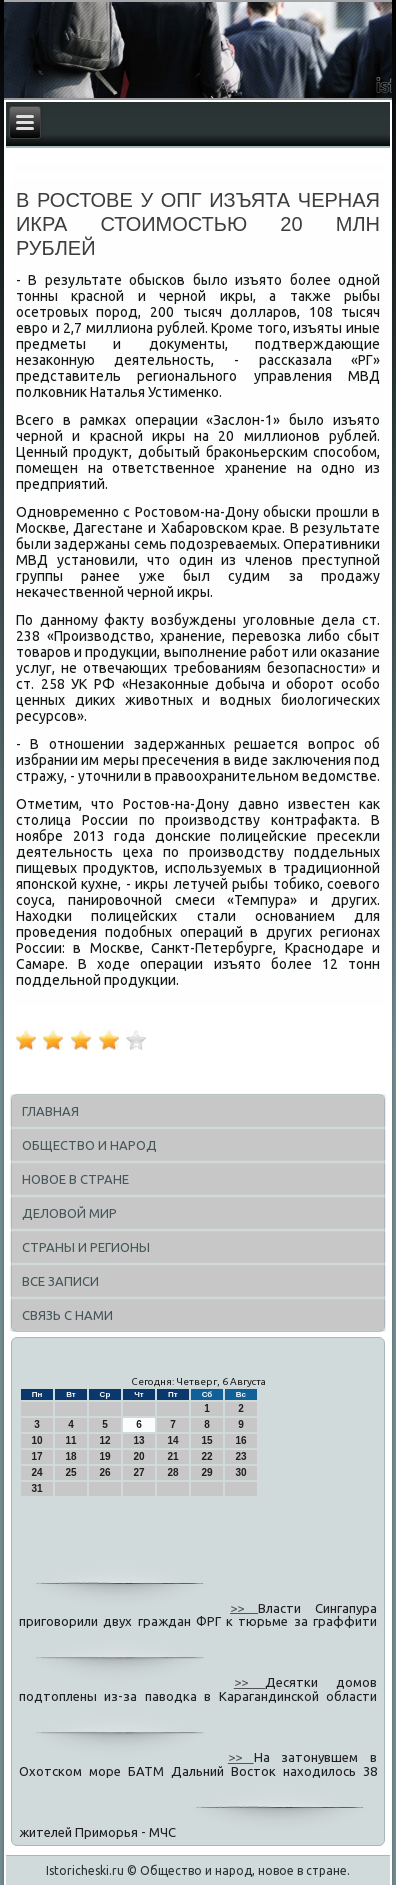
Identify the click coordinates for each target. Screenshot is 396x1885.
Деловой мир (69, 1213)
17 (36, 1456)
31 (36, 1488)
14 (172, 1440)
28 (172, 1472)
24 (36, 1472)
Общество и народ (89, 1145)
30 (240, 1472)
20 (138, 1456)
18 (70, 1456)
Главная (50, 1111)
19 (104, 1456)
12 (104, 1440)
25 (70, 1472)
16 (240, 1440)
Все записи (60, 1281)
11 (70, 1440)
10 (36, 1440)
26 (104, 1472)
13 (138, 1440)
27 (138, 1472)
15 (206, 1440)
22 (206, 1456)
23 (240, 1456)
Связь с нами (67, 1315)
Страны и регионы (86, 1247)
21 (172, 1456)
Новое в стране (75, 1179)
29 (206, 1472)
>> (244, 1607)
